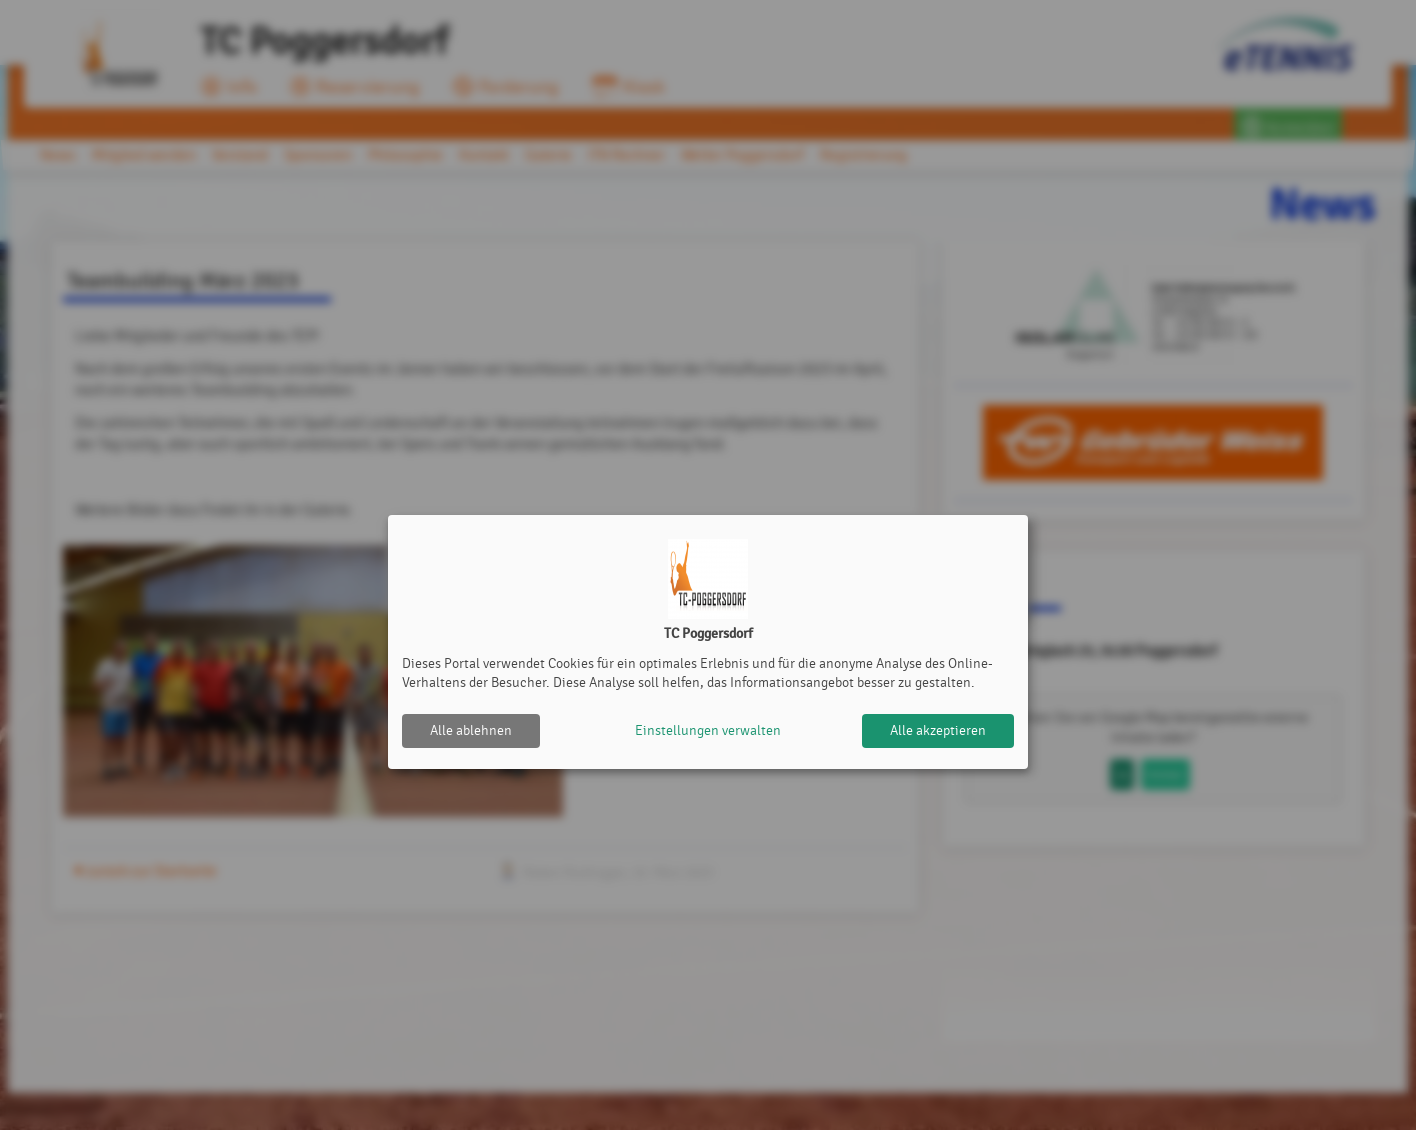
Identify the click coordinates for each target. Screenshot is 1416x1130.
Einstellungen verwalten (708, 730)
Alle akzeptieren (938, 730)
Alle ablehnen (471, 730)
